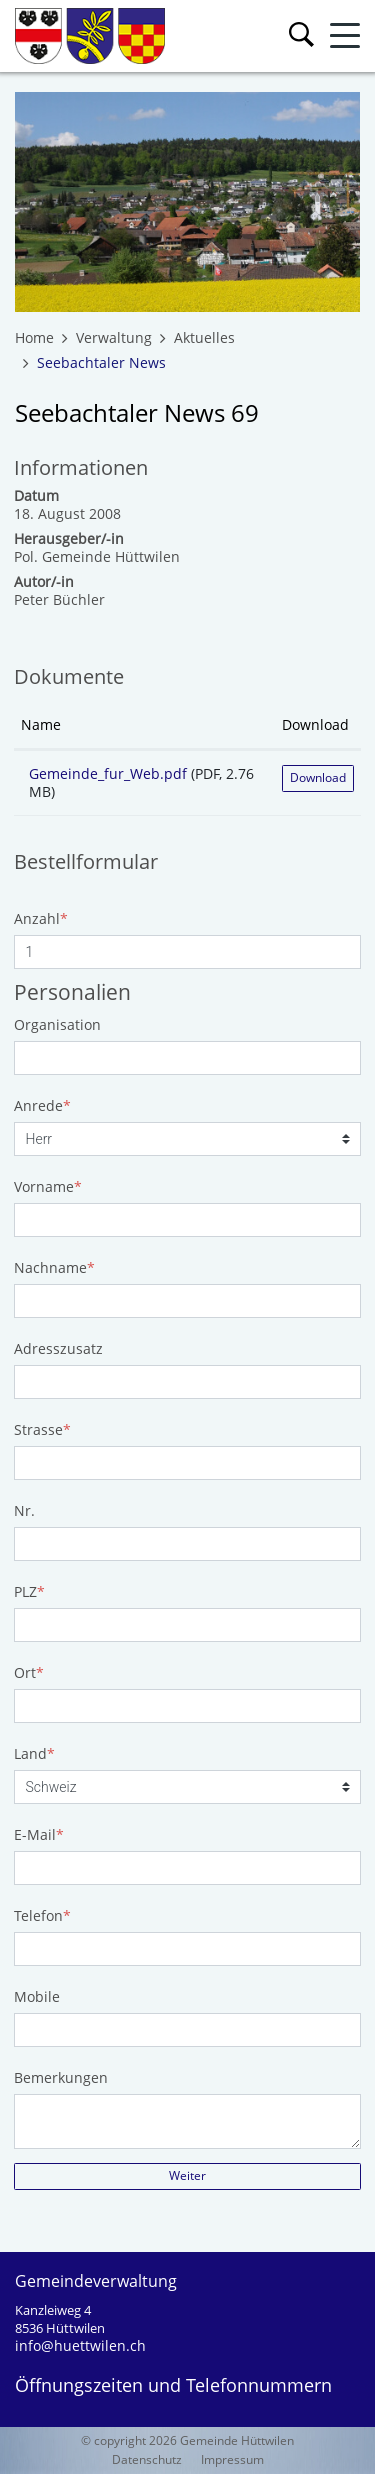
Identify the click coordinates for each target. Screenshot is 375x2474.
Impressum (232, 2459)
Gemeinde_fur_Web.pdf (108, 773)
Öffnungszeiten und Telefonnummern (173, 2385)
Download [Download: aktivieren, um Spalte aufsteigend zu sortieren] (315, 724)
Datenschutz (147, 2459)
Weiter (187, 2175)
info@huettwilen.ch (80, 2345)
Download (318, 777)
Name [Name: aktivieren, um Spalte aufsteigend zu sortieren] (41, 724)
